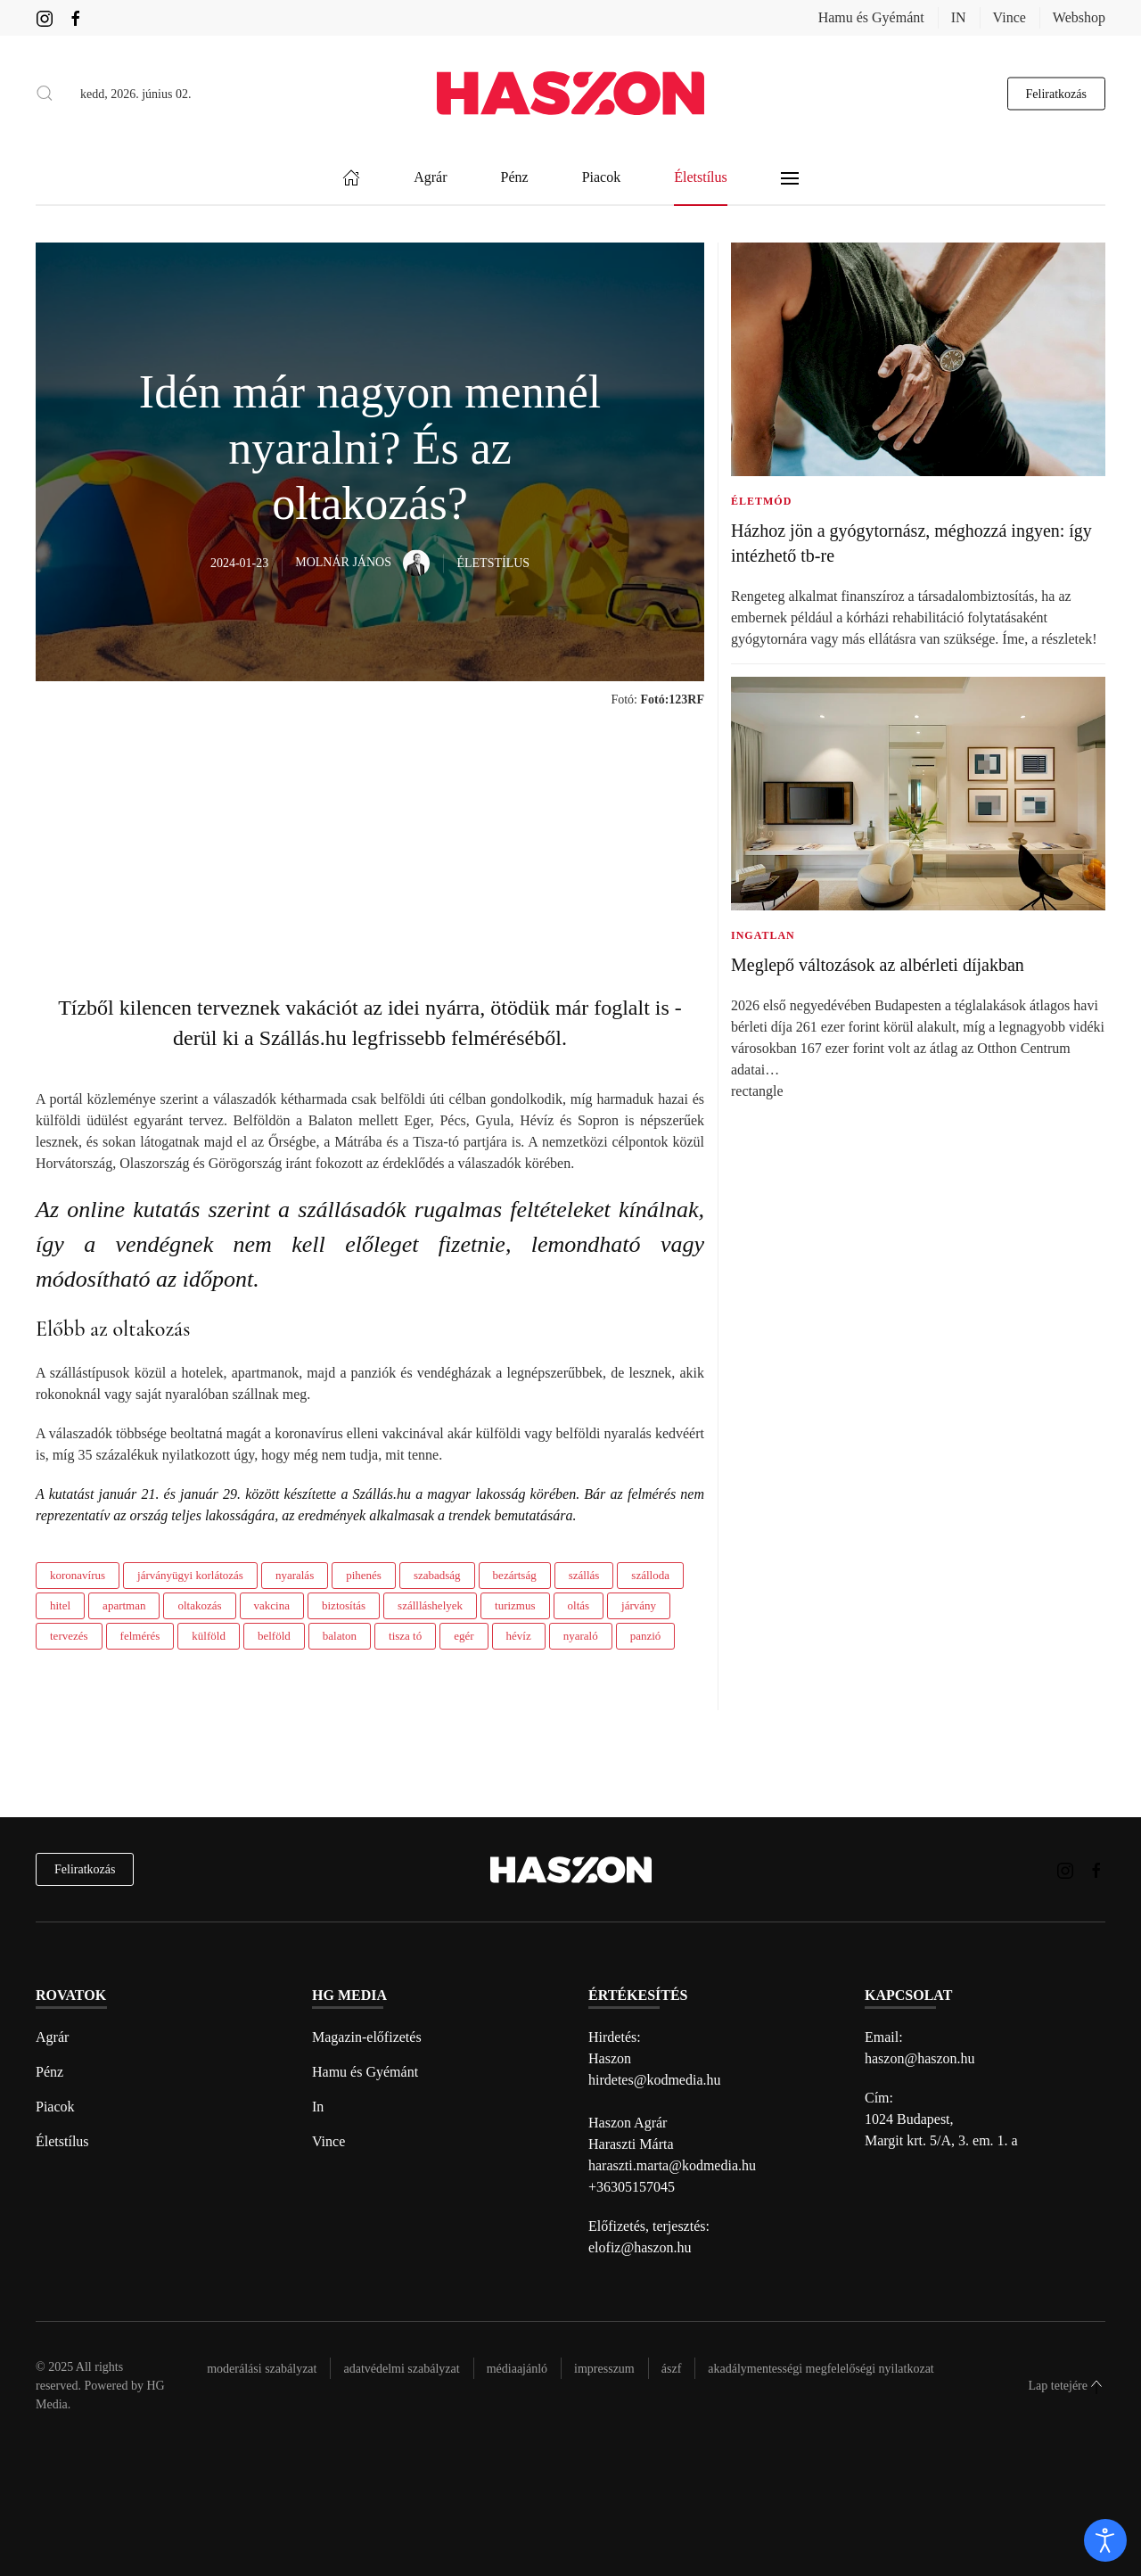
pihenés (364, 1575)
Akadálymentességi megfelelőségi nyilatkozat (820, 2368)
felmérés (140, 1635)
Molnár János (362, 562)
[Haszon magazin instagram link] (44, 17)
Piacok (55, 2106)
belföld (274, 1635)
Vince (1009, 17)
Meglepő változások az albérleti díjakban (877, 965)
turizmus (515, 1605)
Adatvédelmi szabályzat (401, 2368)
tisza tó (405, 1635)
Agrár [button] (430, 177)
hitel (60, 1605)
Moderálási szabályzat (261, 2368)
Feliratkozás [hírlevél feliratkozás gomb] (1056, 93)
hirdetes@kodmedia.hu (654, 2079)
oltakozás (199, 1605)
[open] (1105, 2540)
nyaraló (580, 1635)
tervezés (69, 1635)
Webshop (1079, 17)
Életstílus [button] (700, 177)
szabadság (437, 1575)
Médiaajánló (517, 2368)
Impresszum (604, 2368)
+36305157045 (631, 2186)
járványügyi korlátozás (190, 1575)
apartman (124, 1605)
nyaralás (294, 1575)
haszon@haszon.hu (920, 2058)
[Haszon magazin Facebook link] (76, 17)
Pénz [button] (515, 177)
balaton (340, 1635)
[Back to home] (570, 93)
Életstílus (62, 2141)
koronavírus (77, 1575)
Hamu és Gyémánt (871, 17)
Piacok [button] (601, 177)
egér (463, 1635)
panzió (645, 1635)
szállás (584, 1575)
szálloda (650, 1575)
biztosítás (343, 1605)
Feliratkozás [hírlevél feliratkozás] (84, 1869)
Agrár (52, 2037)
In (318, 2106)
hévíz (518, 1635)
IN (958, 17)
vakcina (272, 1605)
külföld (209, 1635)
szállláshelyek (430, 1605)
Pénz (49, 2071)
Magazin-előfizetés (367, 2037)
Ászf (671, 2368)
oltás (579, 1605)
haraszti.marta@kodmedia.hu (672, 2165)
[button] (44, 94)
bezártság (515, 1575)
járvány (638, 1605)
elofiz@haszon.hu (640, 2247)
